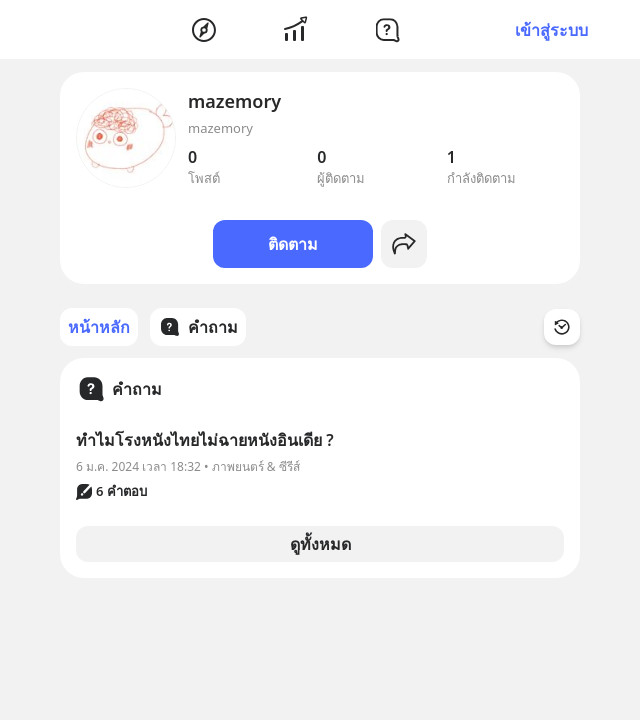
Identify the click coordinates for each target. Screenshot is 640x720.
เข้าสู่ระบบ (551, 30)
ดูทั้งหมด (320, 544)
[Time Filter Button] (562, 327)
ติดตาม (293, 244)
